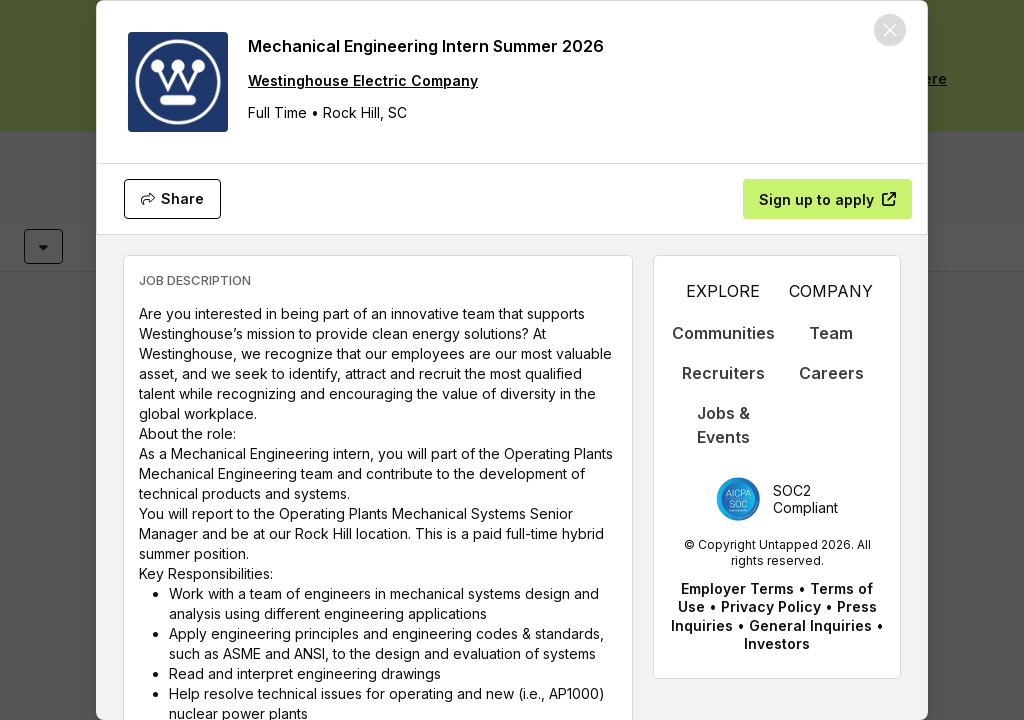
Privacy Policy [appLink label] (771, 606)
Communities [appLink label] (723, 333)
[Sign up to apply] (827, 199)
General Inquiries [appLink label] (810, 625)
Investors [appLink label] (777, 643)
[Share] (172, 199)
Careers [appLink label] (831, 373)
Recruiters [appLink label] (723, 373)
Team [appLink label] (831, 333)
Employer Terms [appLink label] (737, 588)
